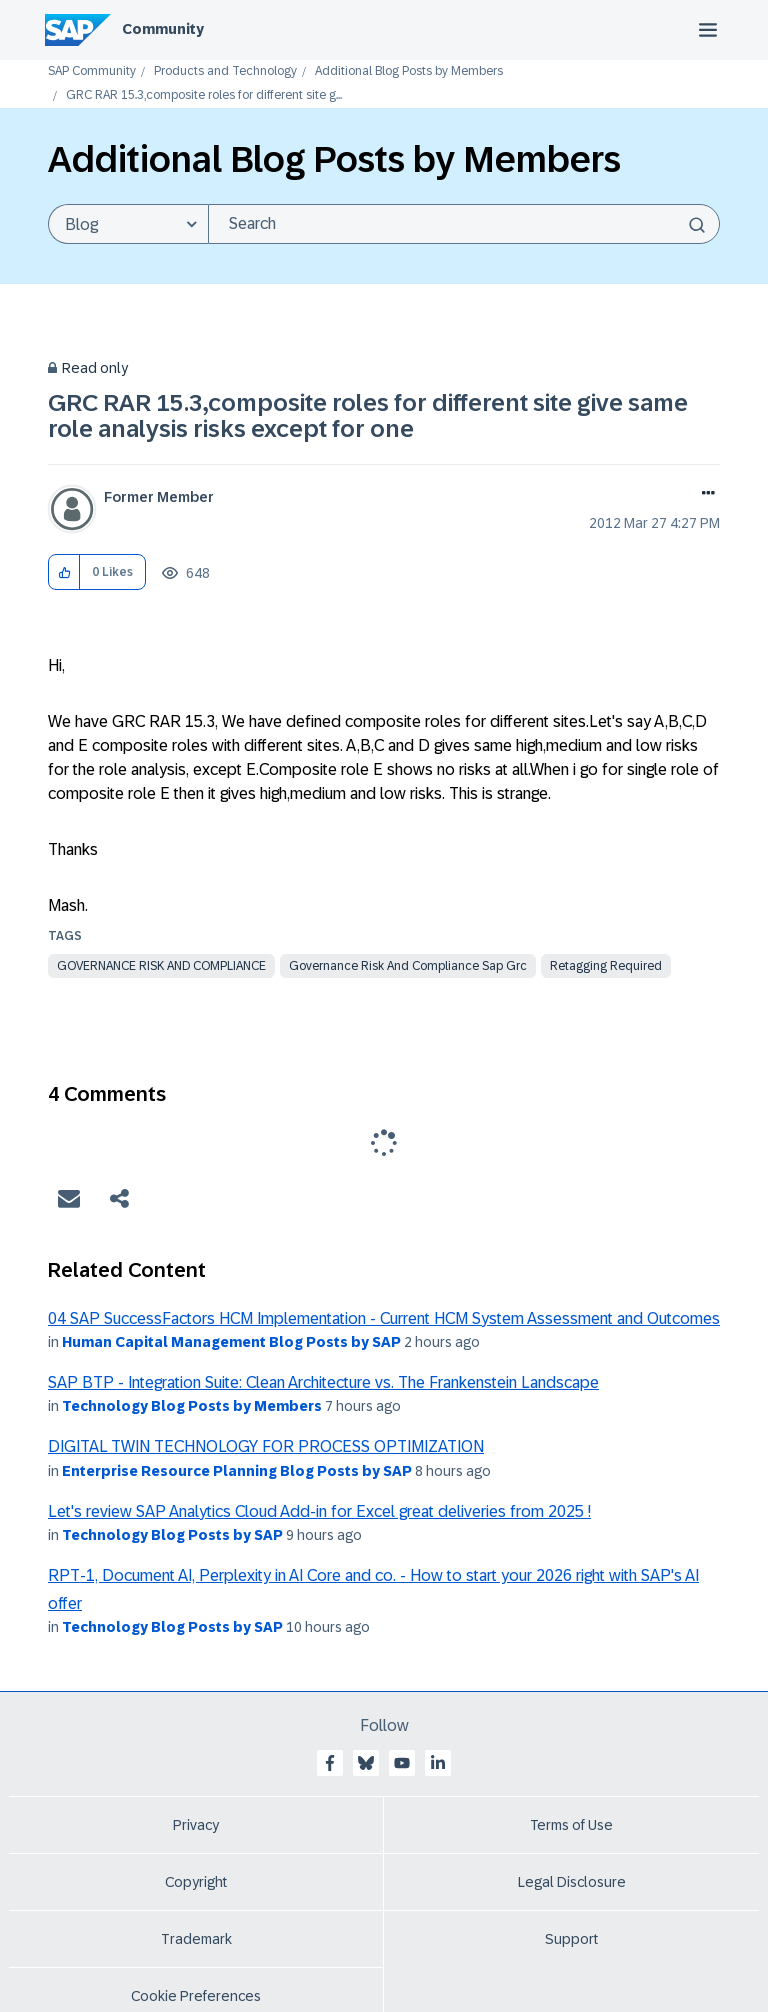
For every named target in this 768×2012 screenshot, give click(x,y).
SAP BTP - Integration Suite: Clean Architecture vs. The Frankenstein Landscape (323, 1382)
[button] (64, 572)
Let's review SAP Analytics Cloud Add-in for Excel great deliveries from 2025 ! (319, 1511)
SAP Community (92, 71)
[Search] (464, 224)
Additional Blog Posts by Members (409, 71)
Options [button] (704, 495)
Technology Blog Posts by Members (192, 1406)
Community (163, 29)
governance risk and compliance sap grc (408, 966)
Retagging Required (606, 966)
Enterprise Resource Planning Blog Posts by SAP (237, 1471)
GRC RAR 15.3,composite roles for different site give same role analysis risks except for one (368, 415)
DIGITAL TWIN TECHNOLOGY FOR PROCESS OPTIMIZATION (266, 1446)
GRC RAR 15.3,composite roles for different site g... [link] (204, 95)
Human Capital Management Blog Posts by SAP (231, 1342)
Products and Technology (225, 71)
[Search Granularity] (128, 224)
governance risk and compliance (161, 966)
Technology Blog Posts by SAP (172, 1535)
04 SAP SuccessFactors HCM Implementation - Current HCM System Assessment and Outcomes (384, 1318)
